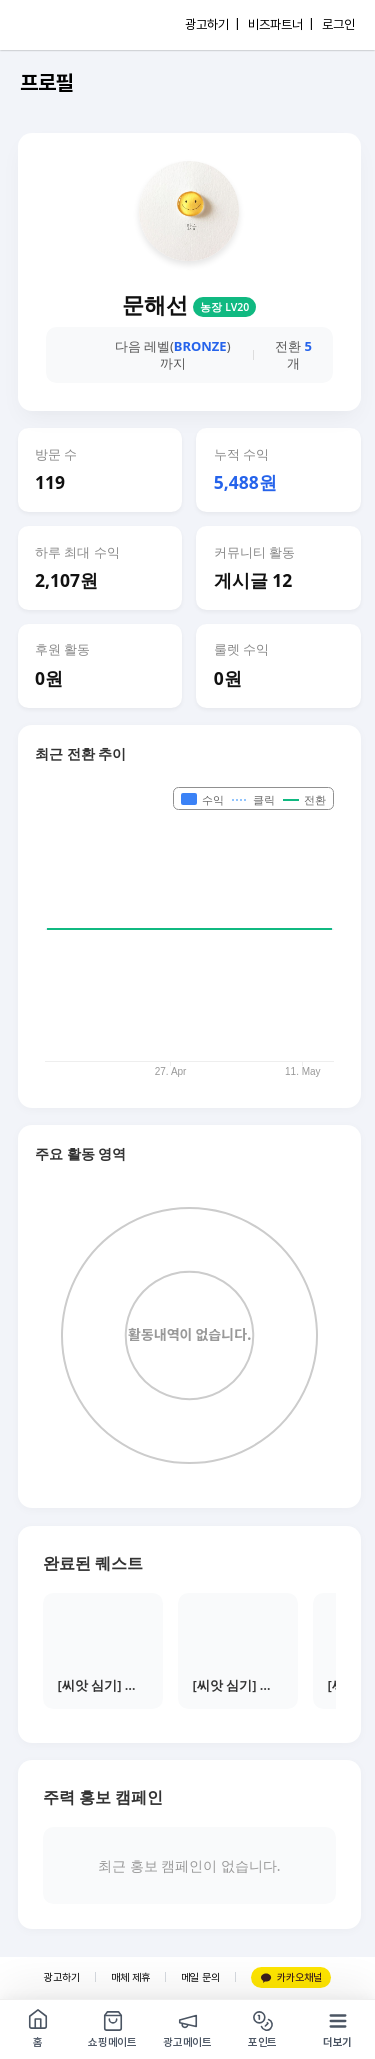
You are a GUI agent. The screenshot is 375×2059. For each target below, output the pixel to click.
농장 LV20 (224, 307)
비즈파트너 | (280, 24)
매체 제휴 (130, 1977)
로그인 (338, 24)
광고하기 (62, 1977)
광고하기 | (212, 24)
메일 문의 (200, 1977)
